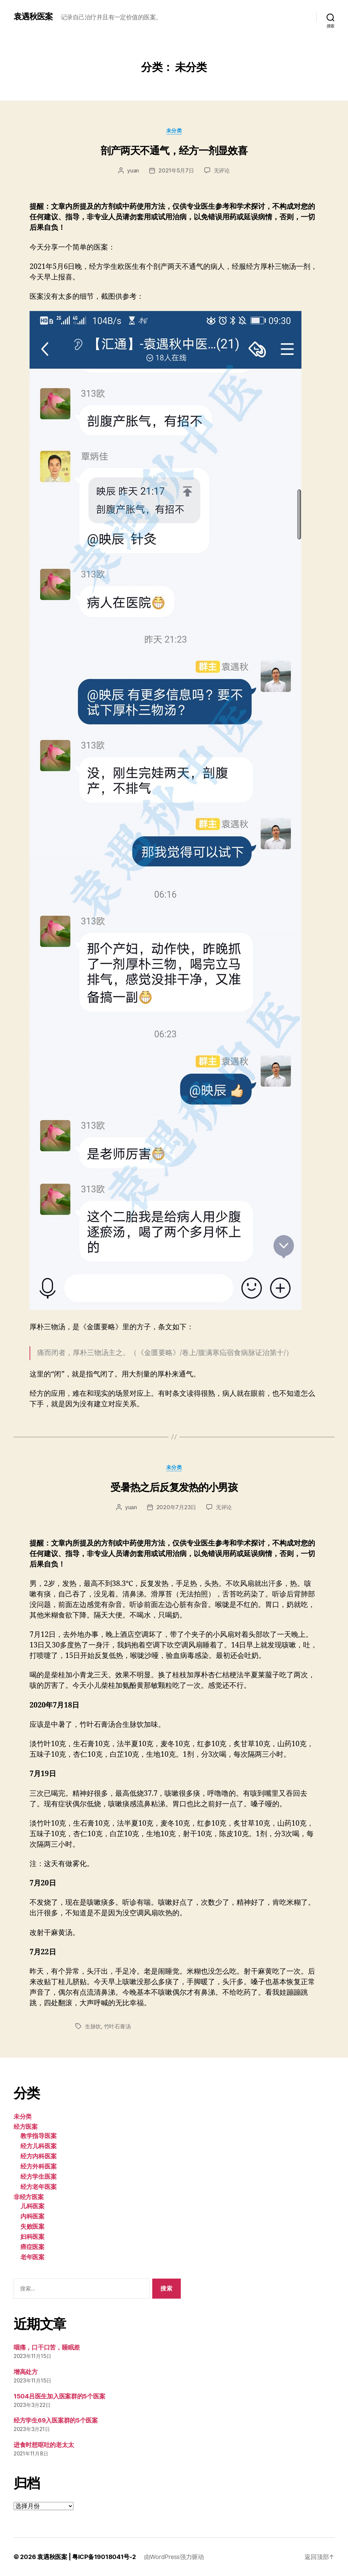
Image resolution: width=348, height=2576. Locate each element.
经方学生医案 (38, 2176)
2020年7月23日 (176, 1507)
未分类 (174, 131)
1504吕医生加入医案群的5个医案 (59, 2396)
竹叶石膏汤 (117, 2026)
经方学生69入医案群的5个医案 (56, 2420)
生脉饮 (93, 2026)
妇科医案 (32, 2236)
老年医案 (32, 2257)
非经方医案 (29, 2196)
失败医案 (32, 2226)
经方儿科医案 (38, 2146)
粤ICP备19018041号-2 (104, 2556)
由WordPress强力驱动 (174, 2556)
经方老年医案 (38, 2186)
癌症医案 (32, 2246)
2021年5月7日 (176, 170)
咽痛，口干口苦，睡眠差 (47, 2347)
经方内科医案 (38, 2156)
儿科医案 (32, 2206)
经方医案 (26, 2126)
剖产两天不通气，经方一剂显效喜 (174, 150)
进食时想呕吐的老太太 (44, 2444)
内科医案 (32, 2216)
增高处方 (26, 2371)
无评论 (222, 170)
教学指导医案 (38, 2135)
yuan (133, 170)
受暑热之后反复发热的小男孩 (174, 1487)
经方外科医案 (38, 2166)
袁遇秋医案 (33, 17)
